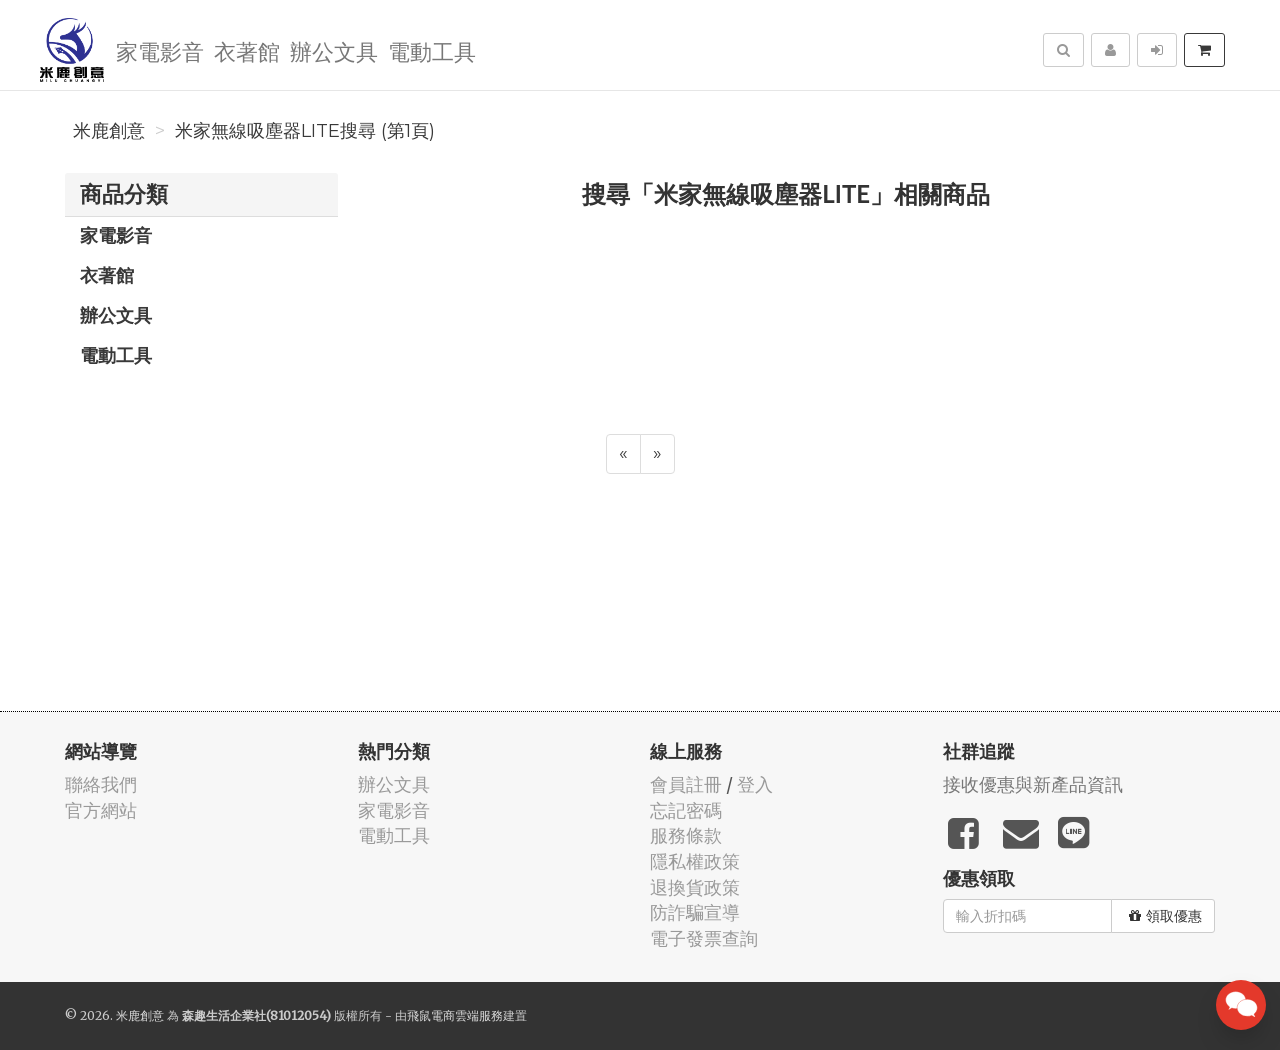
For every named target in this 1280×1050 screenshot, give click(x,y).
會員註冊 (686, 784)
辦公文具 (334, 50)
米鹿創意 (109, 131)
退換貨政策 (695, 887)
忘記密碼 (686, 810)
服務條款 (686, 835)
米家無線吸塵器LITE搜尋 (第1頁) (305, 131)
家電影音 (160, 50)
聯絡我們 (101, 784)
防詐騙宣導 (695, 912)
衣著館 (247, 50)
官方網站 (101, 810)
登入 (755, 784)
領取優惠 (1165, 916)
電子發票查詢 (704, 938)
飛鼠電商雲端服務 (455, 1015)
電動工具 (432, 50)
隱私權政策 (695, 861)
